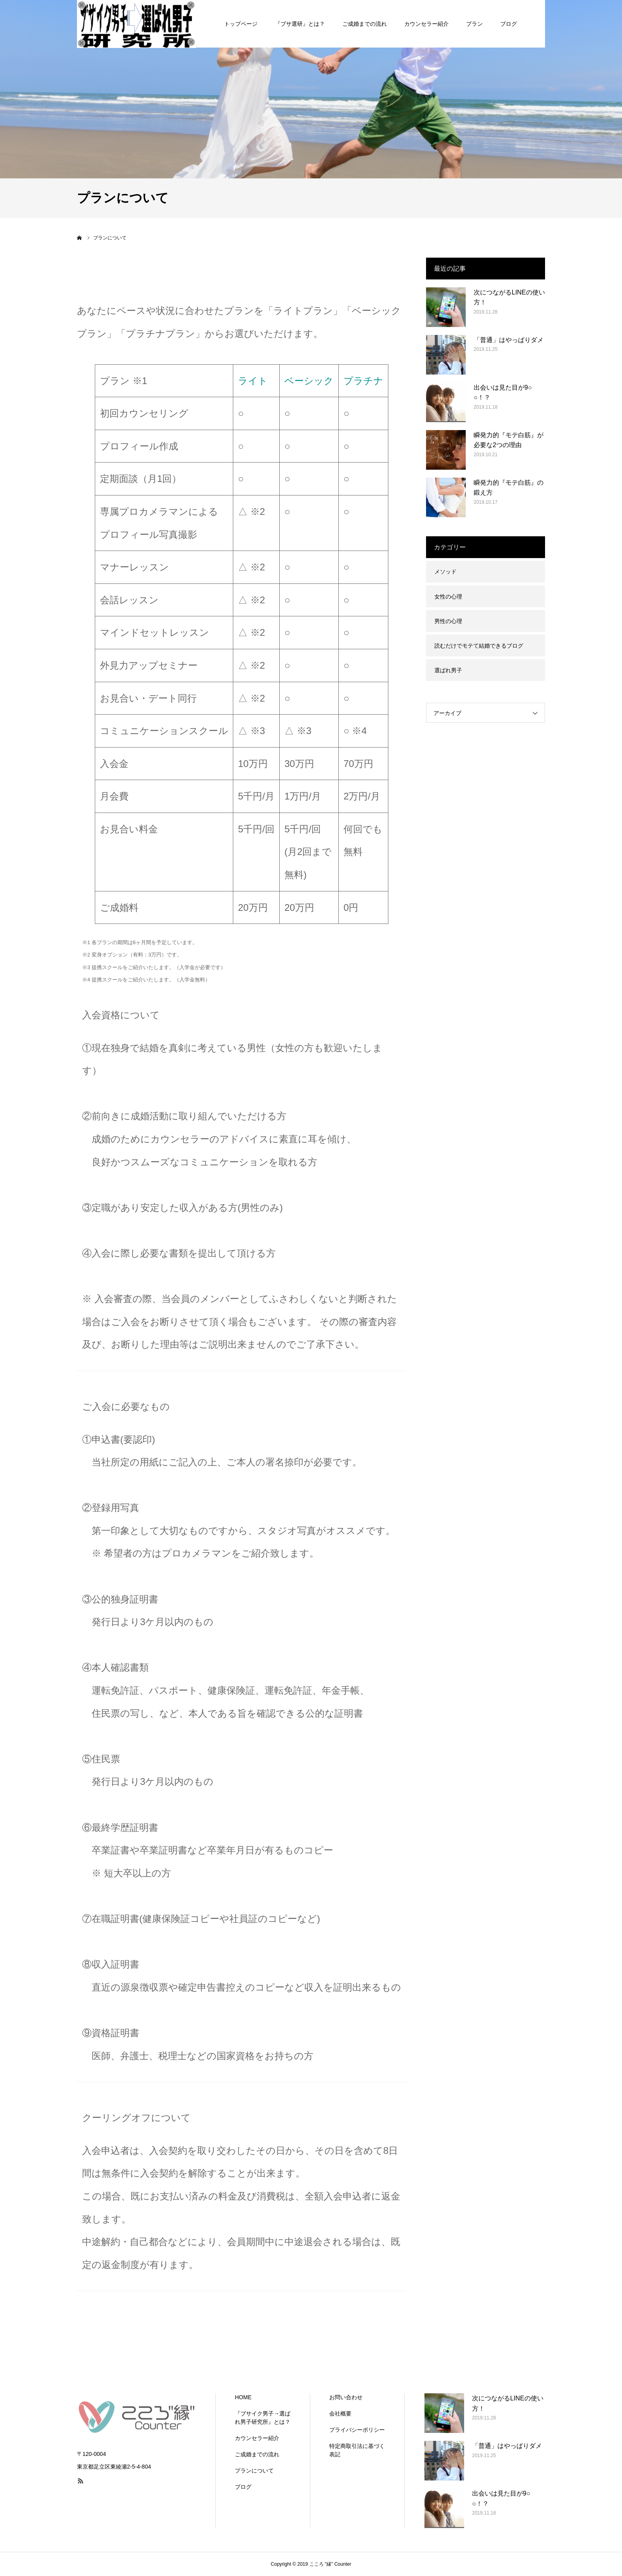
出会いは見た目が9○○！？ (503, 392)
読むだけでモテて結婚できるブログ (478, 646)
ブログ (243, 2487)
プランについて (254, 2470)
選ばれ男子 (448, 670)
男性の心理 (448, 621)
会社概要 (340, 2413)
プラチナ (363, 380)
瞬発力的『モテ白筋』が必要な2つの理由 (508, 440)
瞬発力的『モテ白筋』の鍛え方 (508, 487)
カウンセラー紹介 (257, 2438)
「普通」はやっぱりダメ (508, 340)
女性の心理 (448, 596)
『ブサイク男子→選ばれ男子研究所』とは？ (262, 2417)
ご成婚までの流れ (257, 2454)
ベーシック (309, 380)
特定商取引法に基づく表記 (357, 2450)
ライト (253, 380)
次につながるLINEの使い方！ (509, 297)
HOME (243, 2397)
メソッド (445, 571)
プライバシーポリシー (357, 2430)
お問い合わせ (346, 2397)
